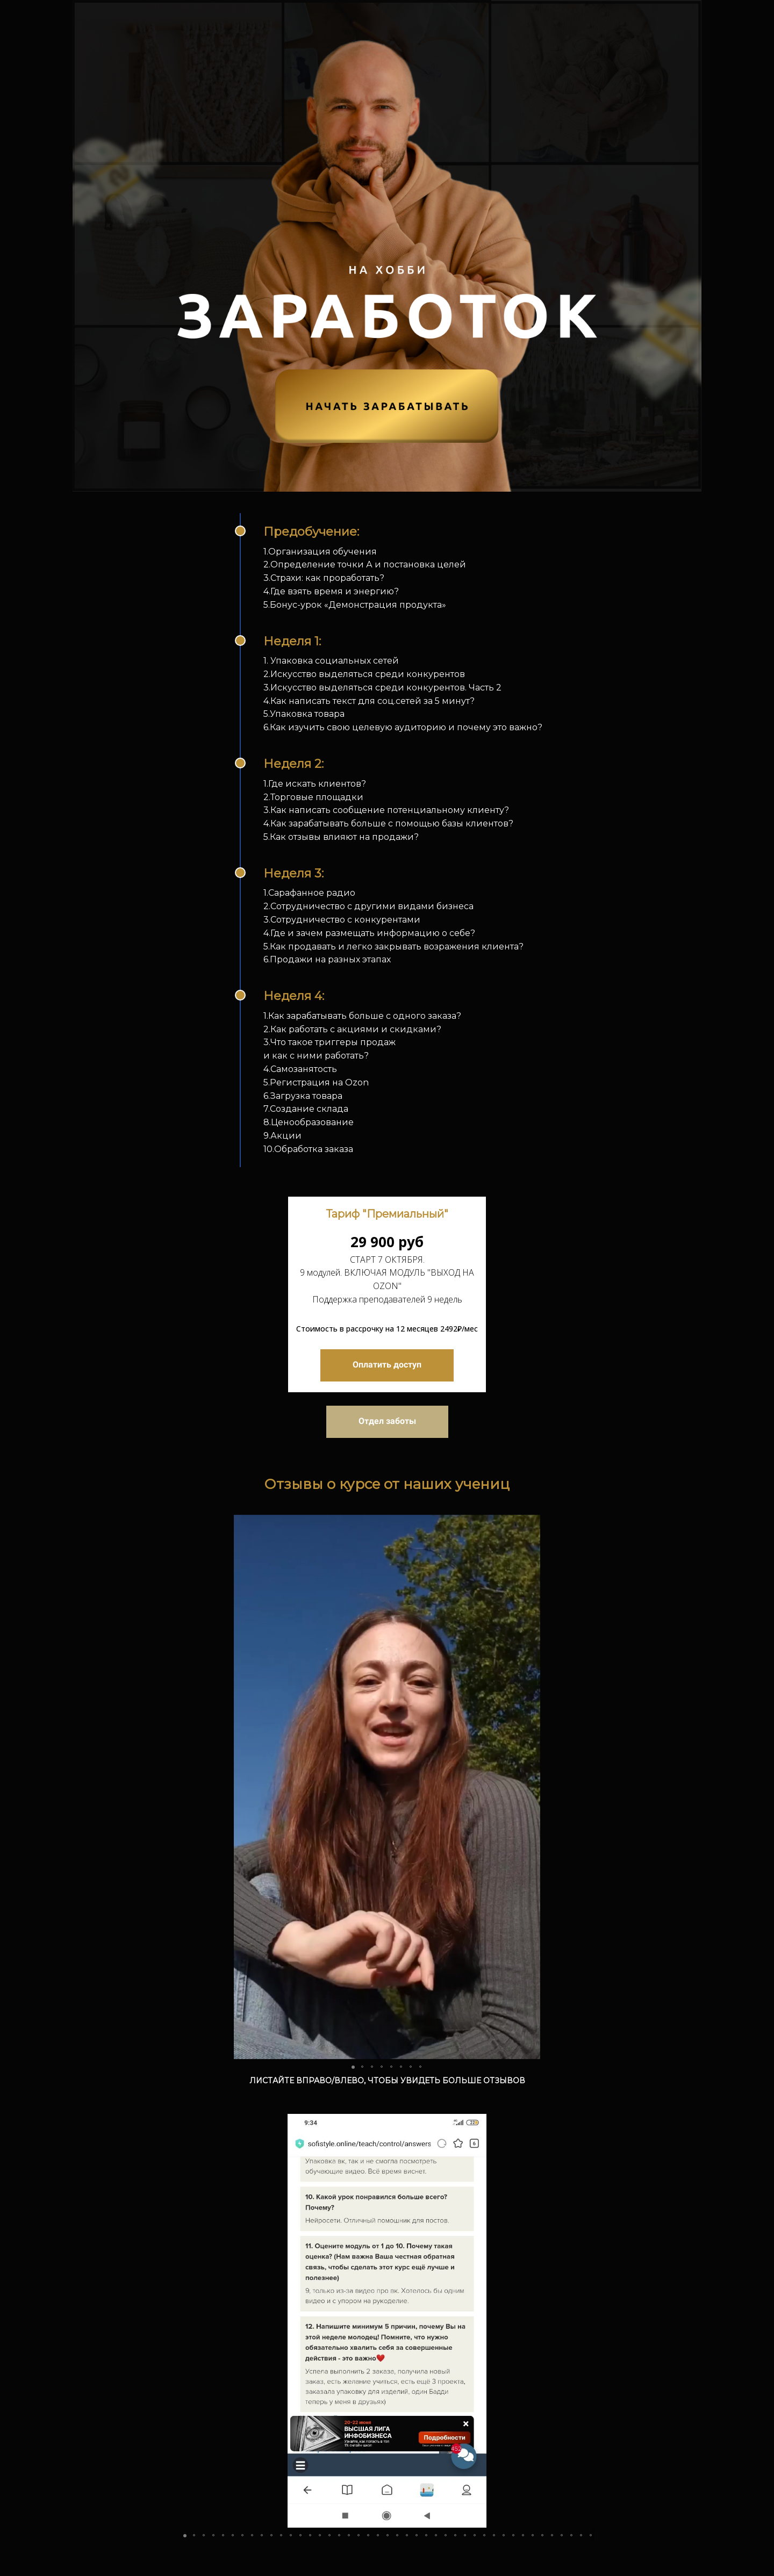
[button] (243, 1786)
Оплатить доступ (387, 1364)
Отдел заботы (387, 1421)
